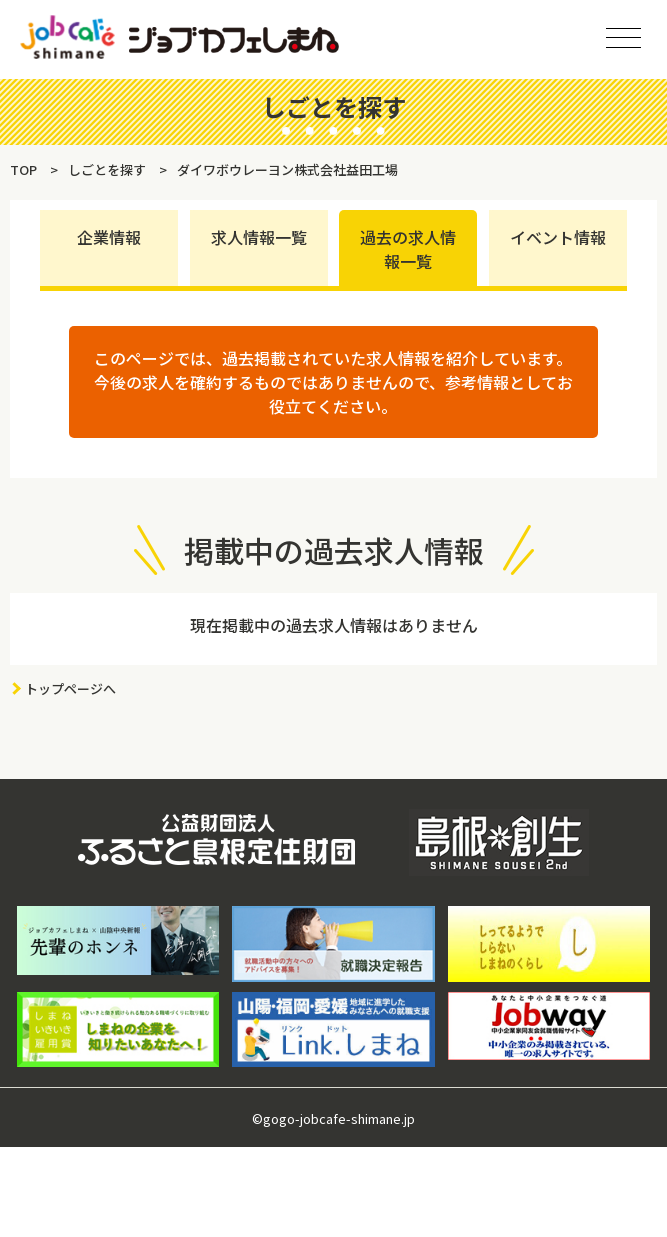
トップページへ (70, 688)
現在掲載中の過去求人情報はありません (334, 625)
